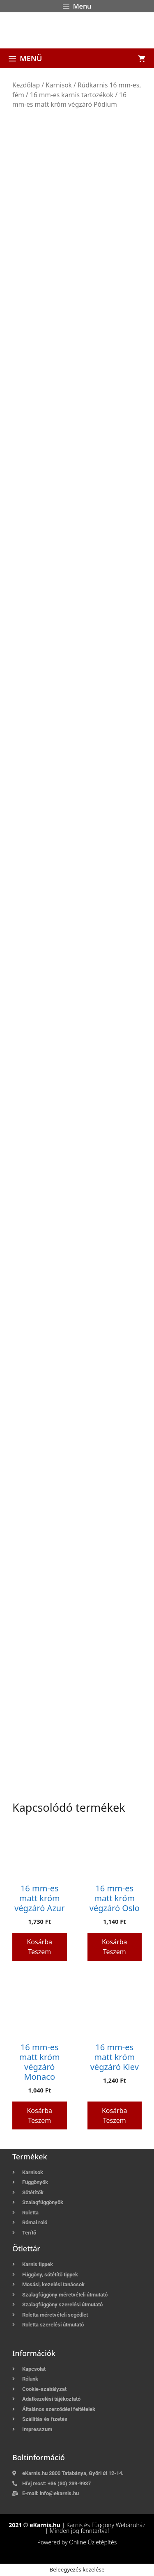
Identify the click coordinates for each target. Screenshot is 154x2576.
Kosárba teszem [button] (39, 1946)
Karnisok (59, 84)
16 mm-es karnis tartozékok (71, 94)
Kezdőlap (26, 84)
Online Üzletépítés (93, 2542)
